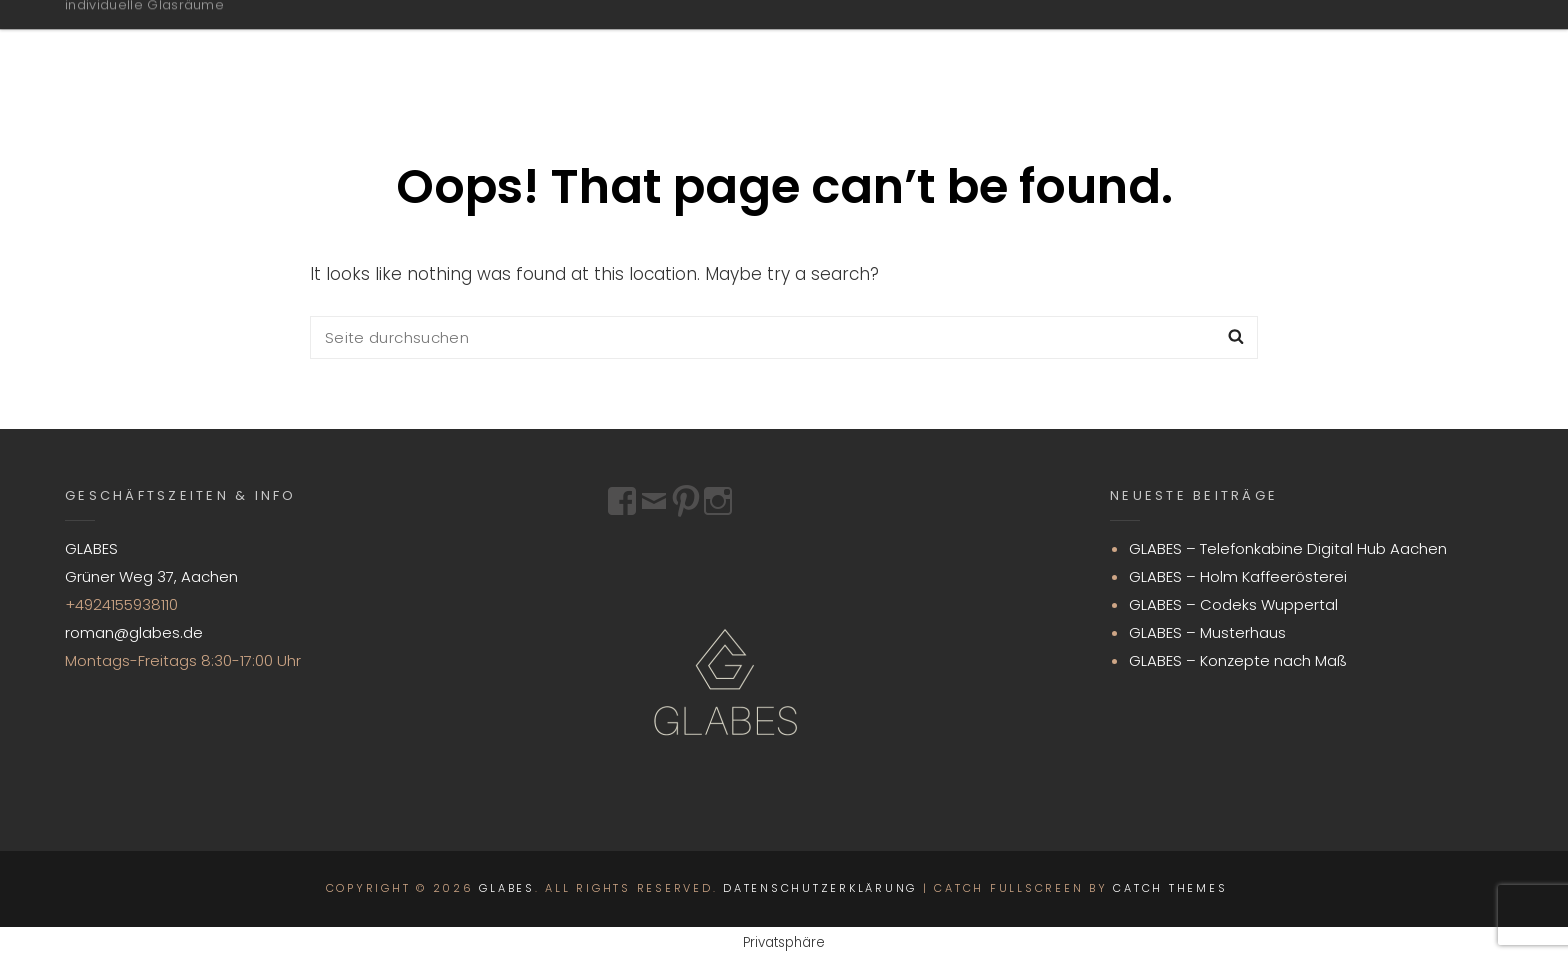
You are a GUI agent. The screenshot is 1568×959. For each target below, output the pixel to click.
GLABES (123, 32)
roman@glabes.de (134, 632)
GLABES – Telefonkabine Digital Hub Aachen (1288, 548)
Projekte (1107, 43)
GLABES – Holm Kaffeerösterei (1238, 576)
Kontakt (1244, 43)
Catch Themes (1170, 888)
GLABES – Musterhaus (1207, 632)
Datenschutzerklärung (820, 888)
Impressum (1397, 43)
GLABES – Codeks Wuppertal (1233, 604)
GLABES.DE (952, 43)
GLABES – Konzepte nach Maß (1238, 660)
